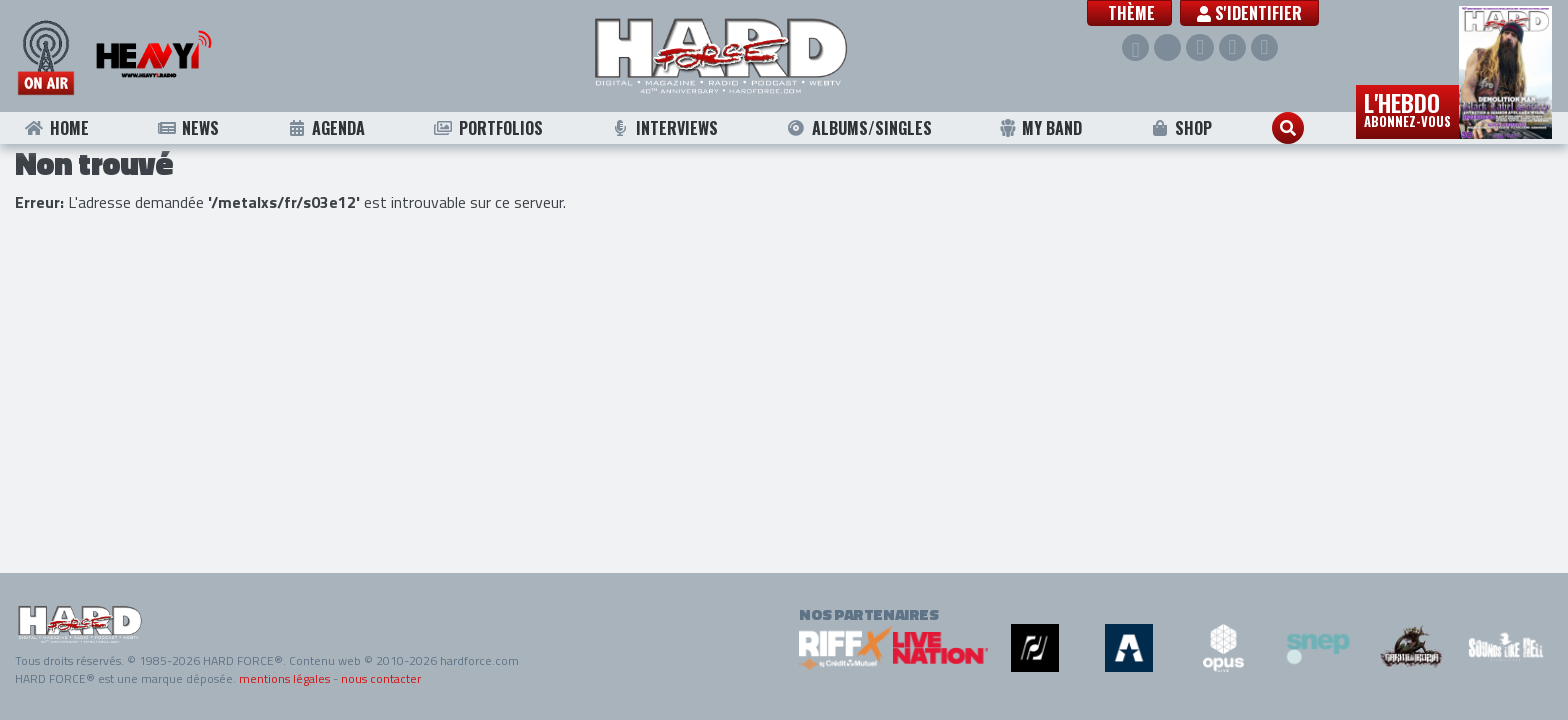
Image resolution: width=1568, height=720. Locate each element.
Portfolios (488, 128)
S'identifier (1249, 13)
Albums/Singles (859, 128)
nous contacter (381, 678)
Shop (1181, 128)
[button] (1129, 13)
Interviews (664, 128)
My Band (1040, 128)
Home (56, 128)
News (187, 128)
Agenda (326, 128)
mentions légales (284, 678)
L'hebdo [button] (1407, 108)
